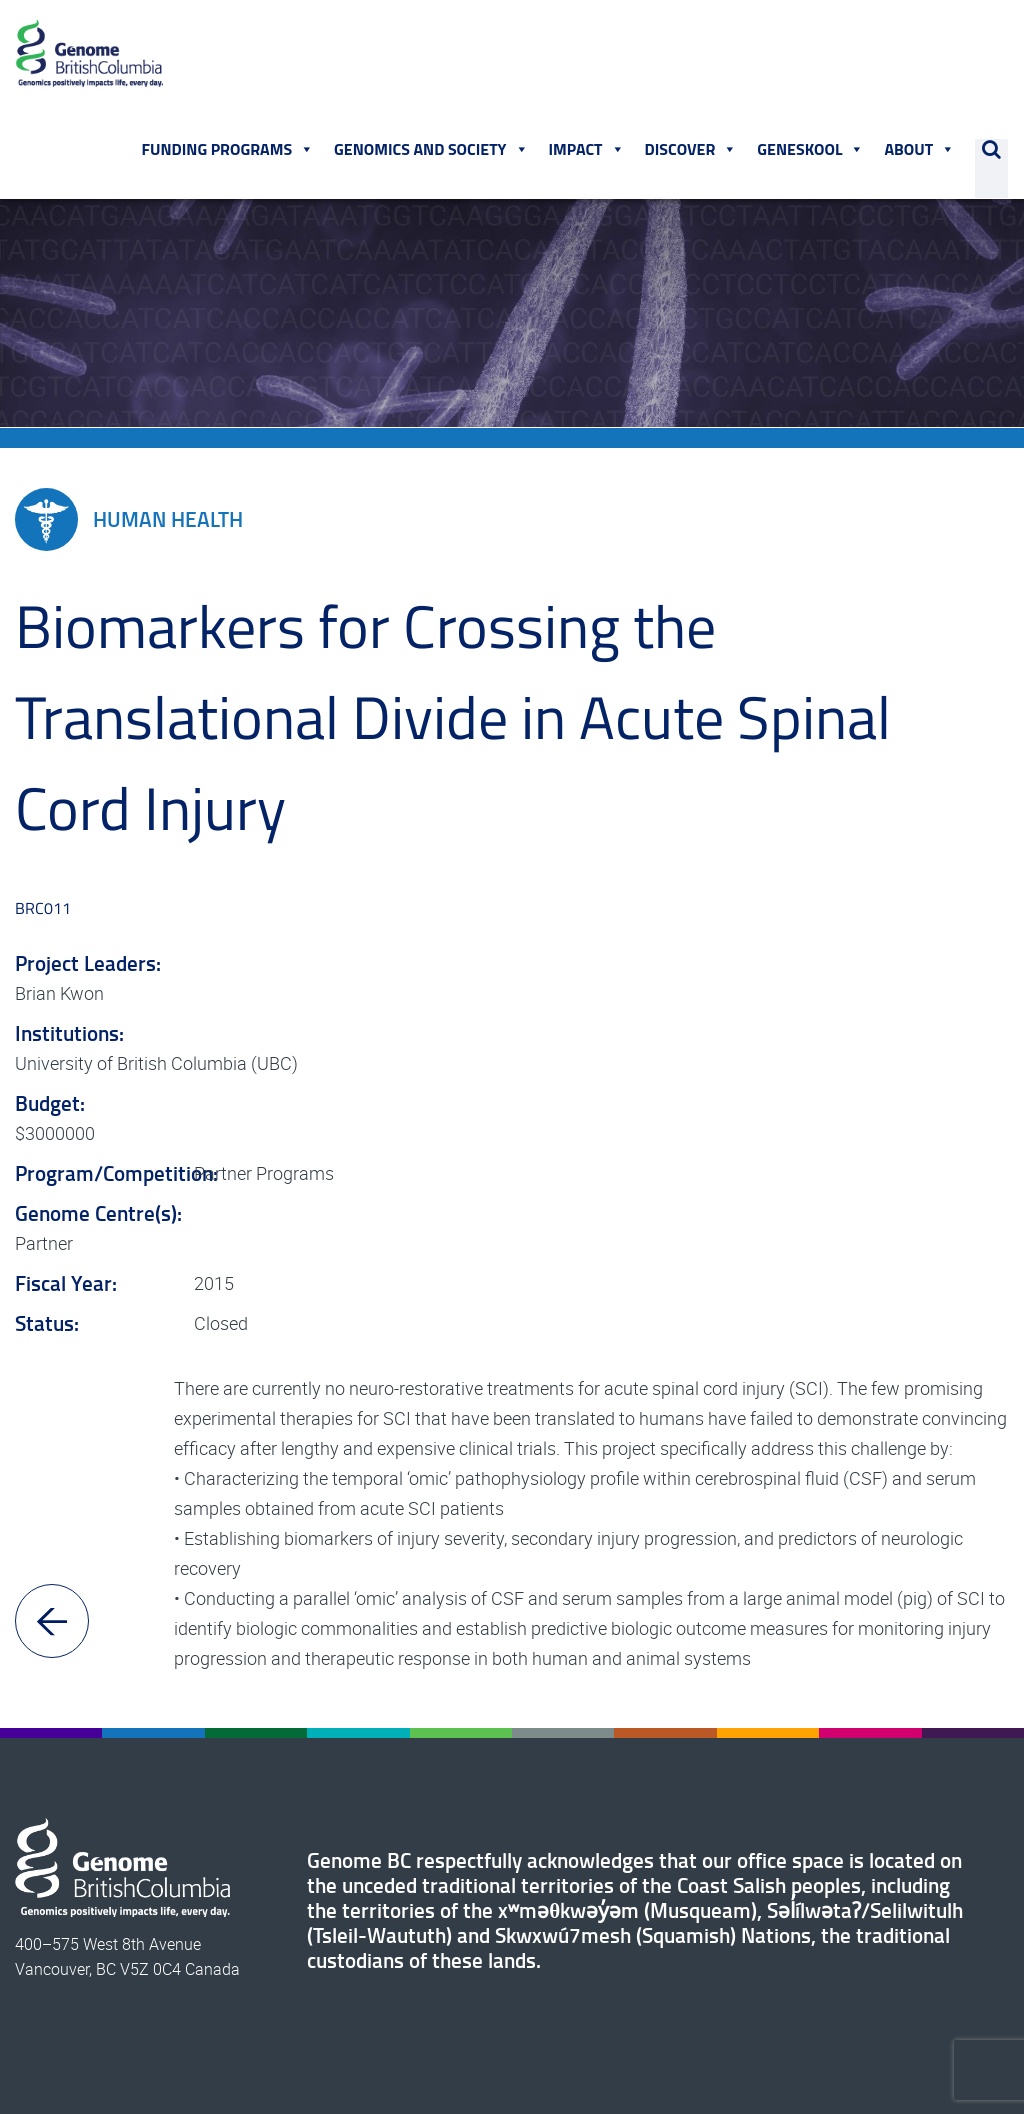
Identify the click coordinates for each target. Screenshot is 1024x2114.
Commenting (692, 2046)
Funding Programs (228, 151)
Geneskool (811, 151)
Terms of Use (524, 2046)
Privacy (609, 2046)
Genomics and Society (432, 151)
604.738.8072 (950, 2013)
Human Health (129, 522)
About (920, 151)
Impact (587, 151)
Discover (691, 151)
